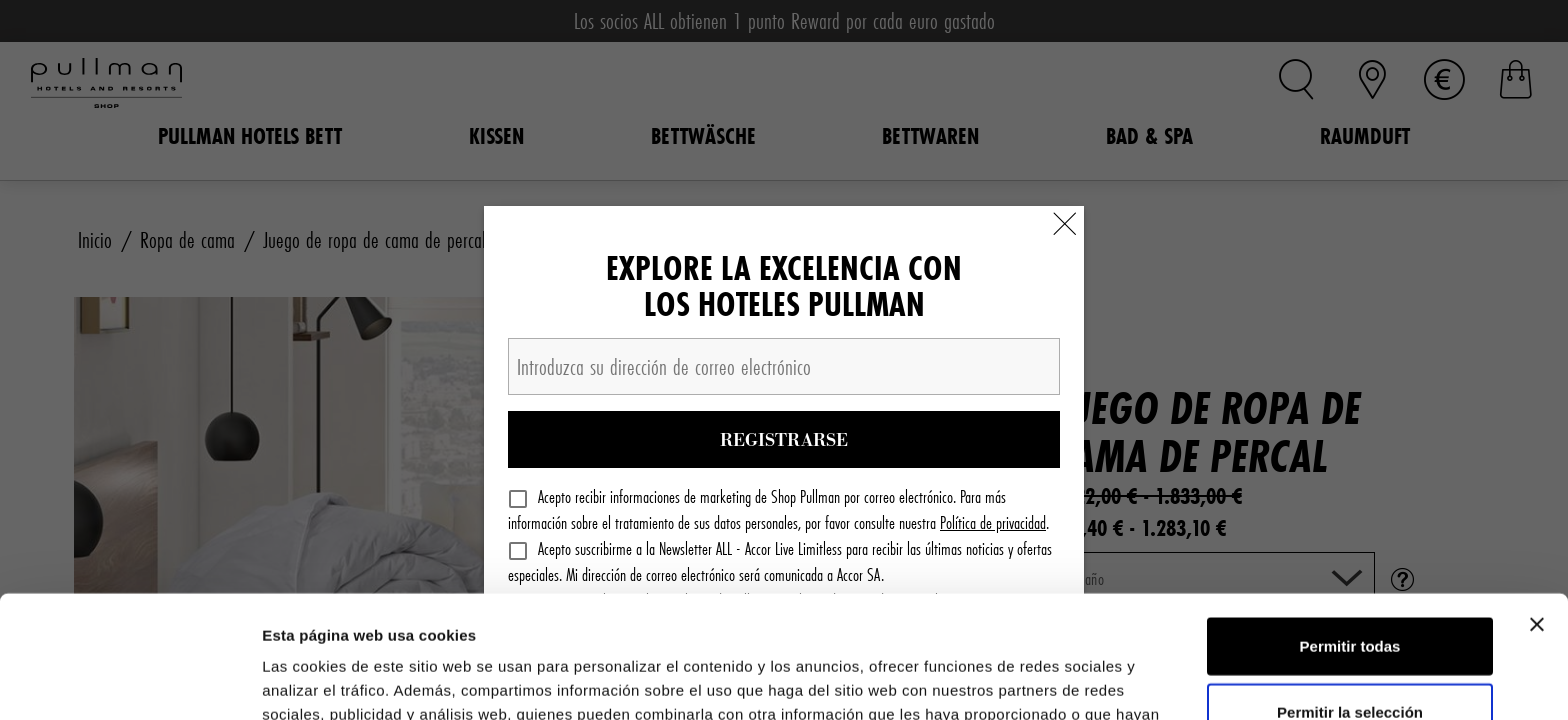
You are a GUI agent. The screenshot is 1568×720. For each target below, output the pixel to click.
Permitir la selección (1350, 589)
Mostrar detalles (1082, 680)
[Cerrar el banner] (1537, 502)
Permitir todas (1350, 523)
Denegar (1350, 654)
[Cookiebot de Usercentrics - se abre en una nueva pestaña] (129, 681)
